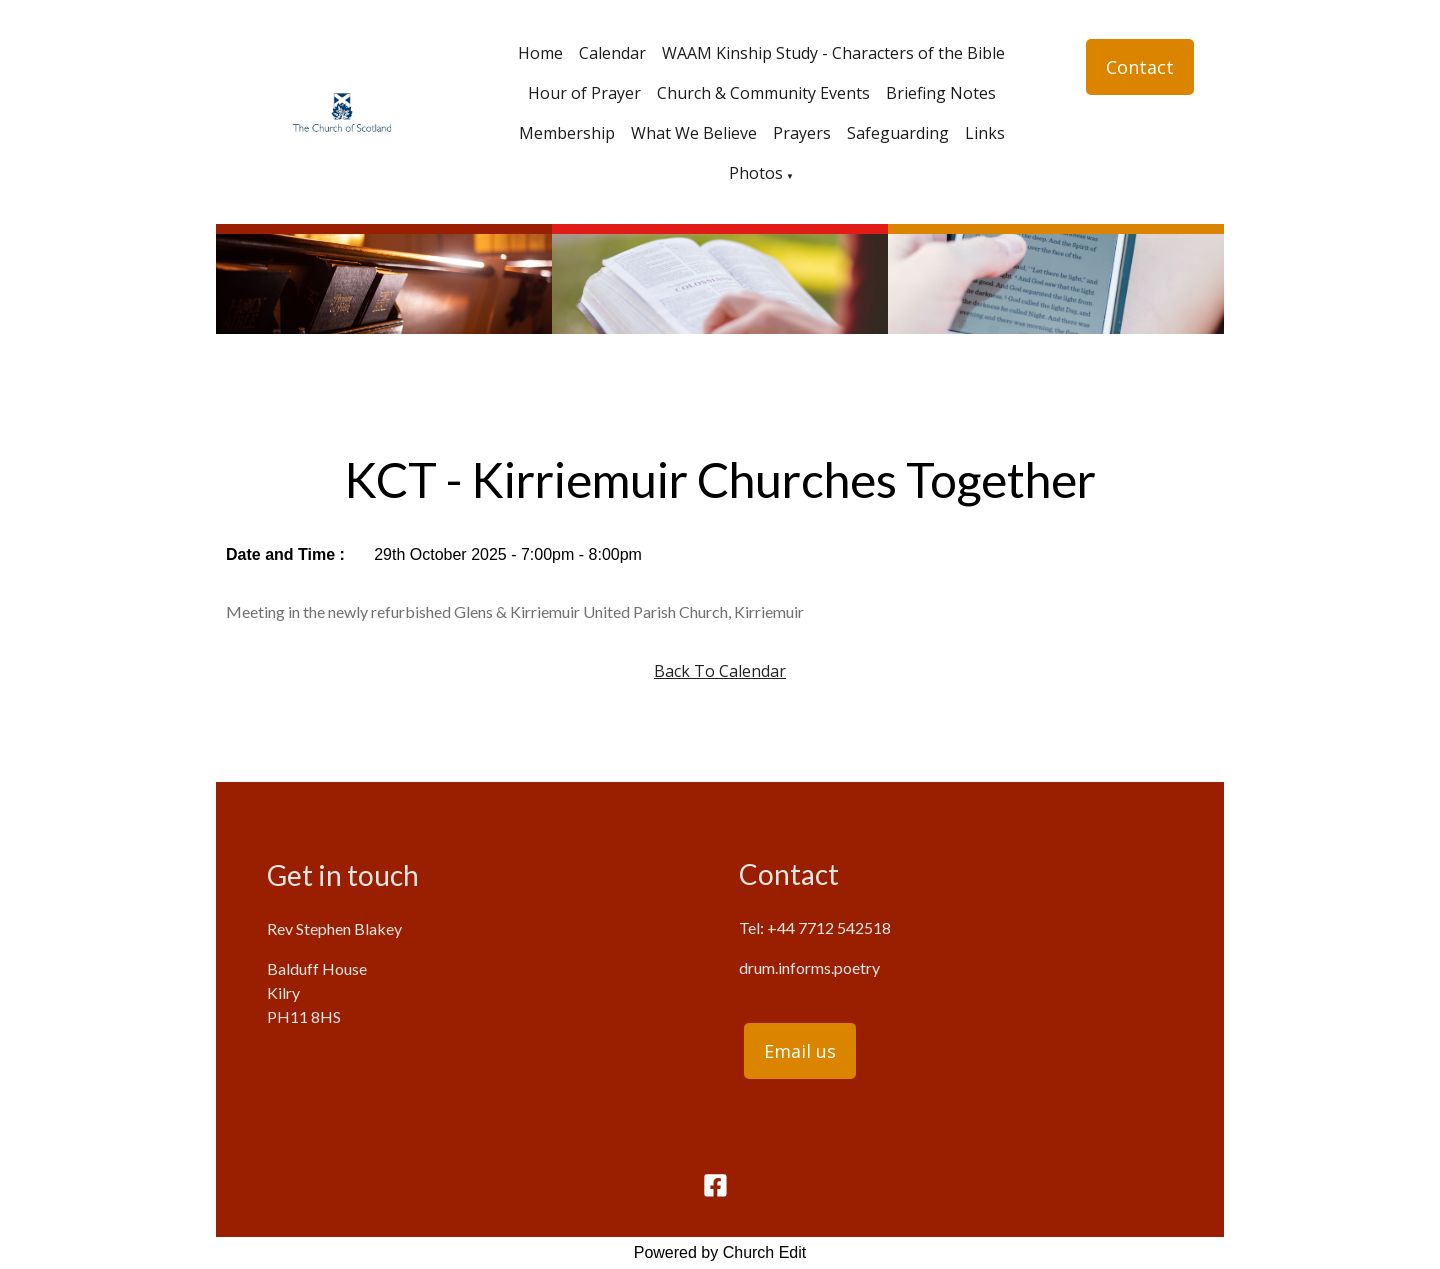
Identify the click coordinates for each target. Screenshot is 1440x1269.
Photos (756, 173)
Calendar (612, 53)
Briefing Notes (941, 93)
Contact (1140, 67)
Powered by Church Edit (720, 1252)
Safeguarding (898, 133)
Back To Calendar (720, 671)
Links (985, 133)
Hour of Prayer (584, 93)
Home (540, 53)
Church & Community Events (763, 93)
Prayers (802, 133)
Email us (800, 1051)
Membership (567, 133)
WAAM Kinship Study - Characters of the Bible (833, 53)
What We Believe (694, 133)
